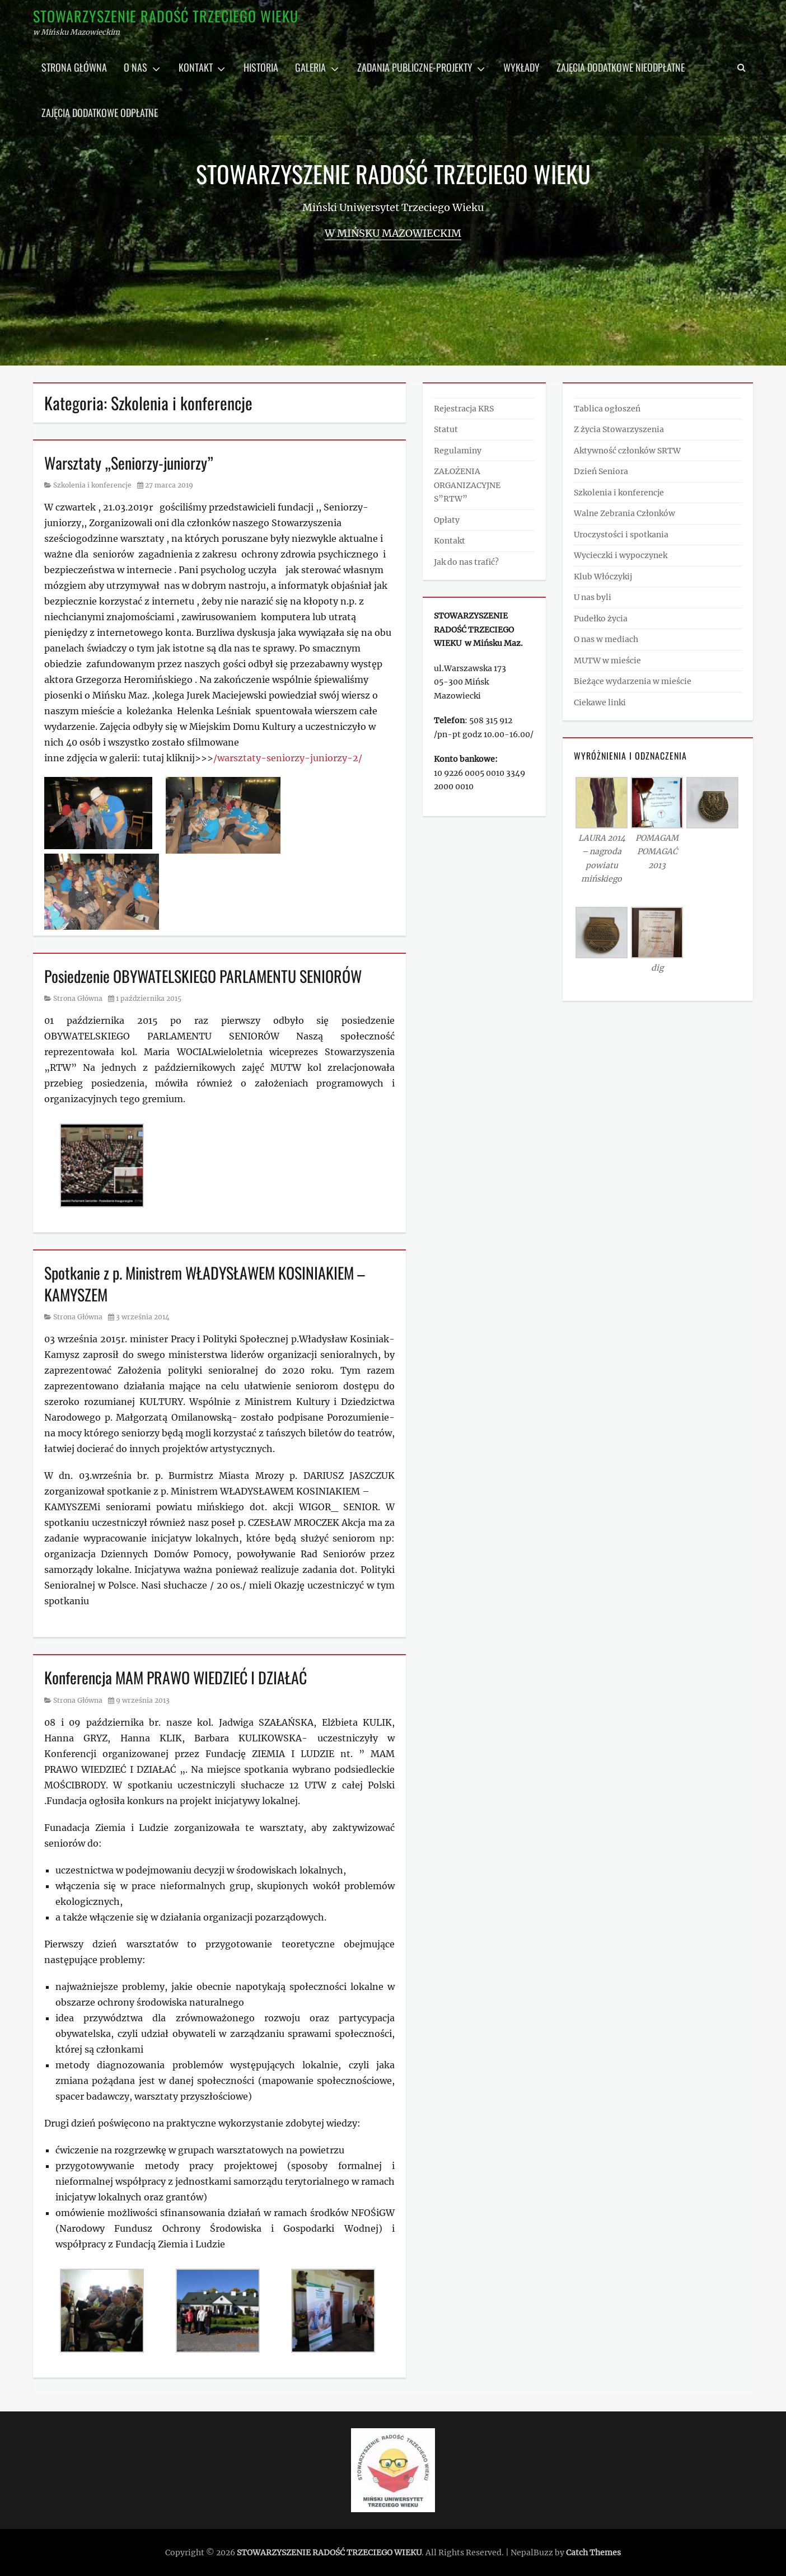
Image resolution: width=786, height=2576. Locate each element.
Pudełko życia (601, 618)
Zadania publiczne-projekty (414, 67)
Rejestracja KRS (464, 409)
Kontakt (196, 67)
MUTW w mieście (607, 660)
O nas (135, 67)
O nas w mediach (606, 639)
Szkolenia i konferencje (92, 485)
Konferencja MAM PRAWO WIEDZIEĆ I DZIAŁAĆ (175, 1677)
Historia (261, 67)
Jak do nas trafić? (466, 562)
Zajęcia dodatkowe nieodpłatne (620, 67)
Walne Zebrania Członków (624, 513)
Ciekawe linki (600, 702)
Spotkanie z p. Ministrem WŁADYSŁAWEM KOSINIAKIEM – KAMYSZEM (204, 1283)
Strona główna (74, 67)
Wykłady (521, 67)
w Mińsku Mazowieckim (393, 233)
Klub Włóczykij (603, 577)
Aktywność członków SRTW (627, 451)
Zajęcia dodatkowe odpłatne (99, 112)
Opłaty (447, 520)
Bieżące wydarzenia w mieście (632, 681)
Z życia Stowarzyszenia (619, 429)
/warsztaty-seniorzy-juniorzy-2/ (287, 758)
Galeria (310, 67)
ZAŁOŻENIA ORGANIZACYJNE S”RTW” (467, 485)
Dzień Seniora (601, 471)
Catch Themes (593, 2552)
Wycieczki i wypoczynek (620, 555)
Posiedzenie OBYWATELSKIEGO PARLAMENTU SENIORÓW (203, 975)
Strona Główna (77, 998)
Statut (446, 429)
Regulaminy (457, 451)
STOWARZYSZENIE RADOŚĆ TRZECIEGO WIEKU (165, 16)
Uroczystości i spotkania (621, 535)
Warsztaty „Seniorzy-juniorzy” (128, 462)
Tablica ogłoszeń (607, 409)
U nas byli (592, 597)
